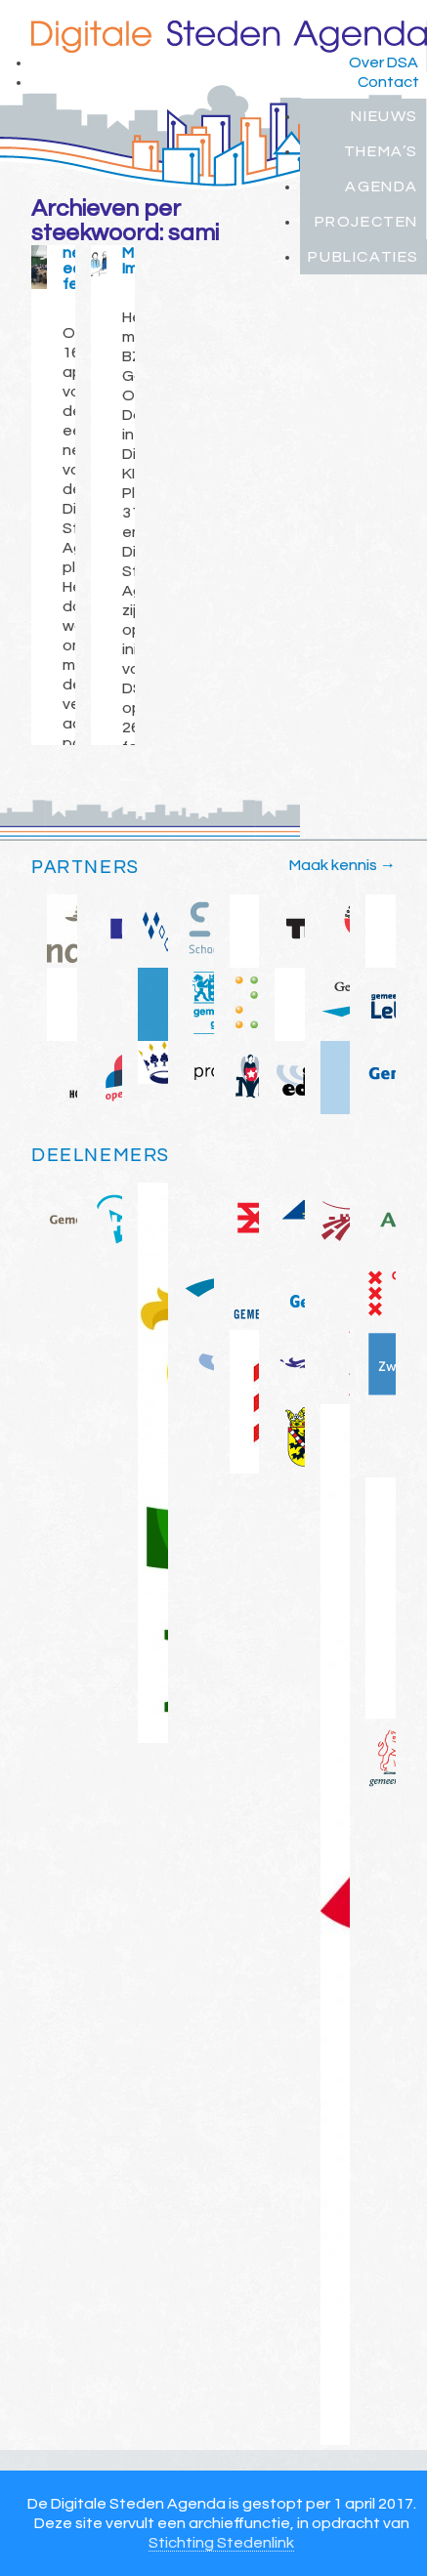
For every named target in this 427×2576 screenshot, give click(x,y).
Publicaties (363, 257)
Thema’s (381, 151)
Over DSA (383, 62)
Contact (388, 82)
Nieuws (384, 116)
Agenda (381, 186)
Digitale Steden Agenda (229, 37)
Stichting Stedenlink (221, 2543)
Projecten (366, 221)
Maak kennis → (342, 865)
